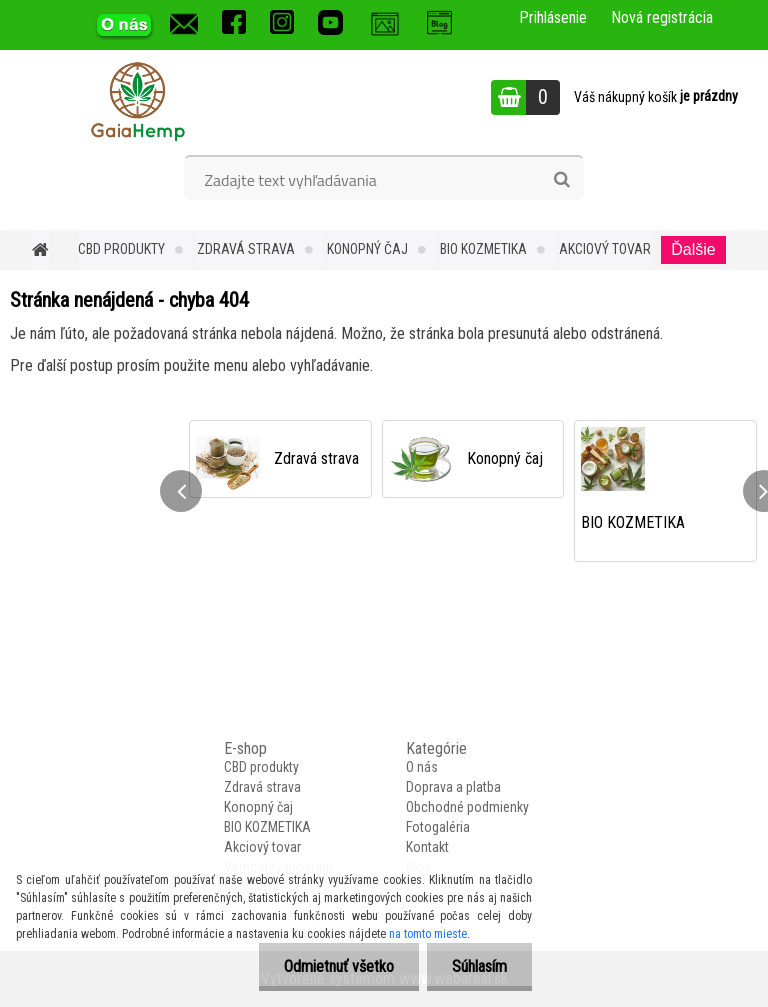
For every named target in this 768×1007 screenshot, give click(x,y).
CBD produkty (121, 249)
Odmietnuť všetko (339, 966)
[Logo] (137, 100)
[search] (561, 180)
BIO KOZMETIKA (483, 249)
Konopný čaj (367, 249)
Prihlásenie (553, 17)
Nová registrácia (662, 17)
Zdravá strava (246, 249)
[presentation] (181, 491)
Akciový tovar (605, 249)
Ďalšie (693, 249)
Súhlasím (479, 966)
